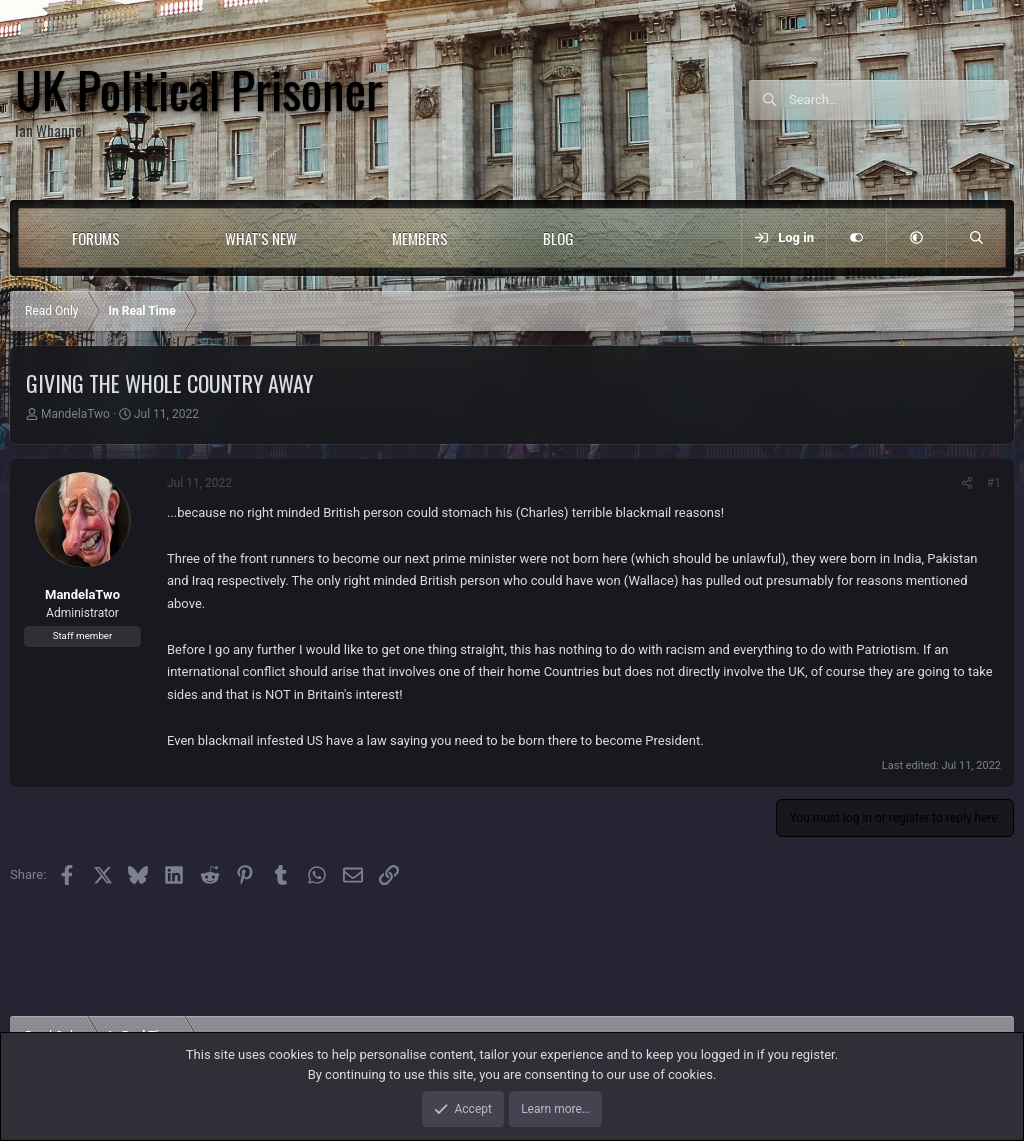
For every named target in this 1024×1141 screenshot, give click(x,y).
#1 (994, 483)
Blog (558, 238)
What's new (261, 238)
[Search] (899, 100)
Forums (96, 238)
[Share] (967, 483)
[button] (160, 238)
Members (420, 238)
